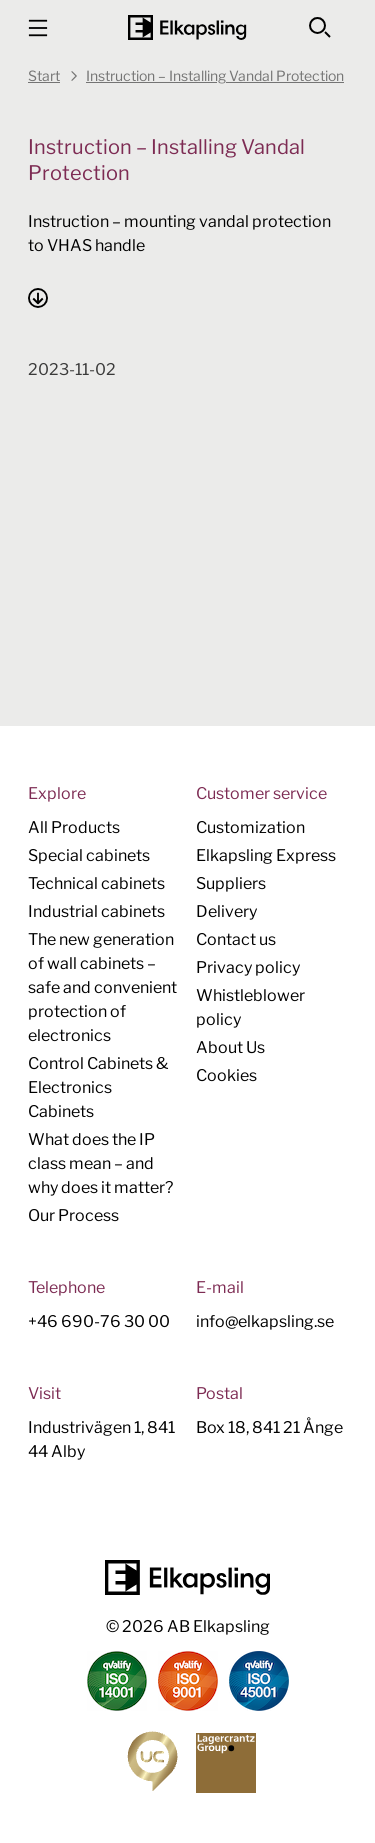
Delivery (226, 911)
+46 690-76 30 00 (99, 1321)
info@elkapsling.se (265, 1321)
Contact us (236, 939)
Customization (250, 827)
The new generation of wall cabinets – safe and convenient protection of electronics (102, 987)
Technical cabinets (96, 883)
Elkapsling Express (266, 855)
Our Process (73, 1215)
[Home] (187, 27)
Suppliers (231, 883)
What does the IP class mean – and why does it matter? (100, 1163)
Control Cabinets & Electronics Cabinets (98, 1087)
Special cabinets (89, 855)
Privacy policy (248, 967)
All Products (74, 827)
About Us (230, 1047)
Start (44, 75)
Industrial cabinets (96, 911)
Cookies (226, 1075)
